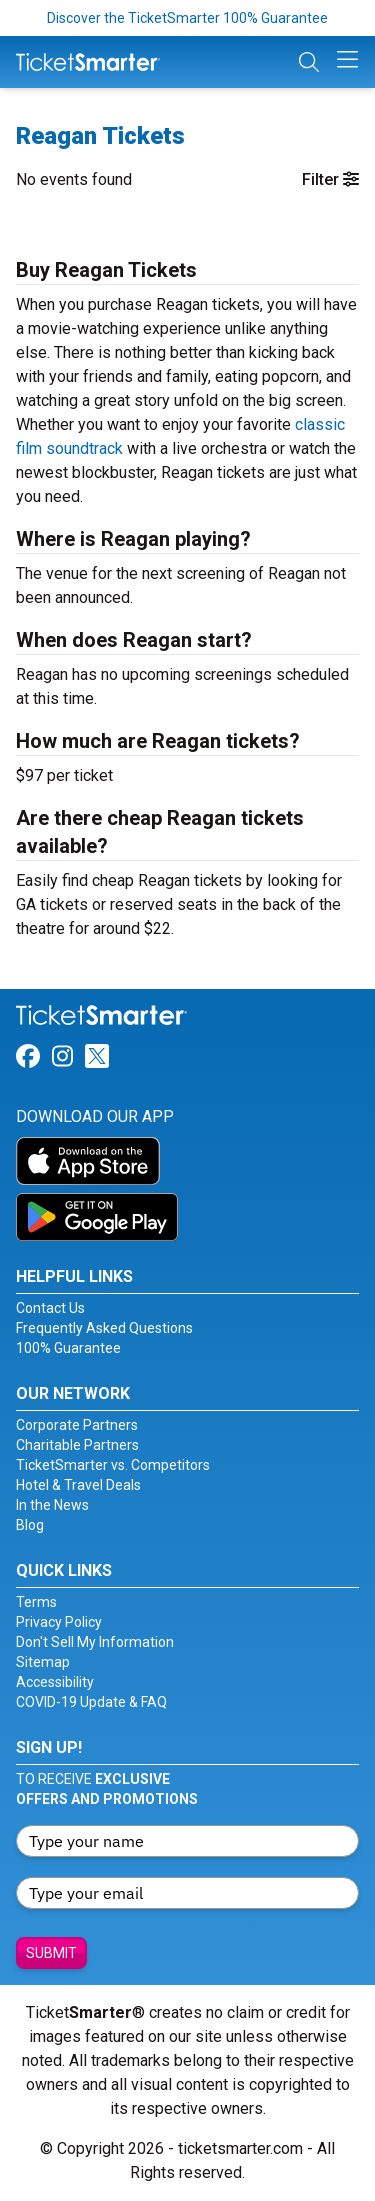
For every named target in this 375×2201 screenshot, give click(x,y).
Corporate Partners (77, 1425)
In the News (52, 1505)
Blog (30, 1525)
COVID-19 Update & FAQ (91, 1702)
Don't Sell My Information (95, 1642)
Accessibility (55, 1682)
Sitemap (43, 1662)
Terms (36, 1602)
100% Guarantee (68, 1348)
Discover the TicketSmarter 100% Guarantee (187, 18)
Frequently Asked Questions (104, 1328)
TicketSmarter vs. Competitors (113, 1465)
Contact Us (50, 1308)
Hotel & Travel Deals (78, 1485)
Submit (51, 1953)
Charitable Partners (77, 1445)
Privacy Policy (59, 1622)
